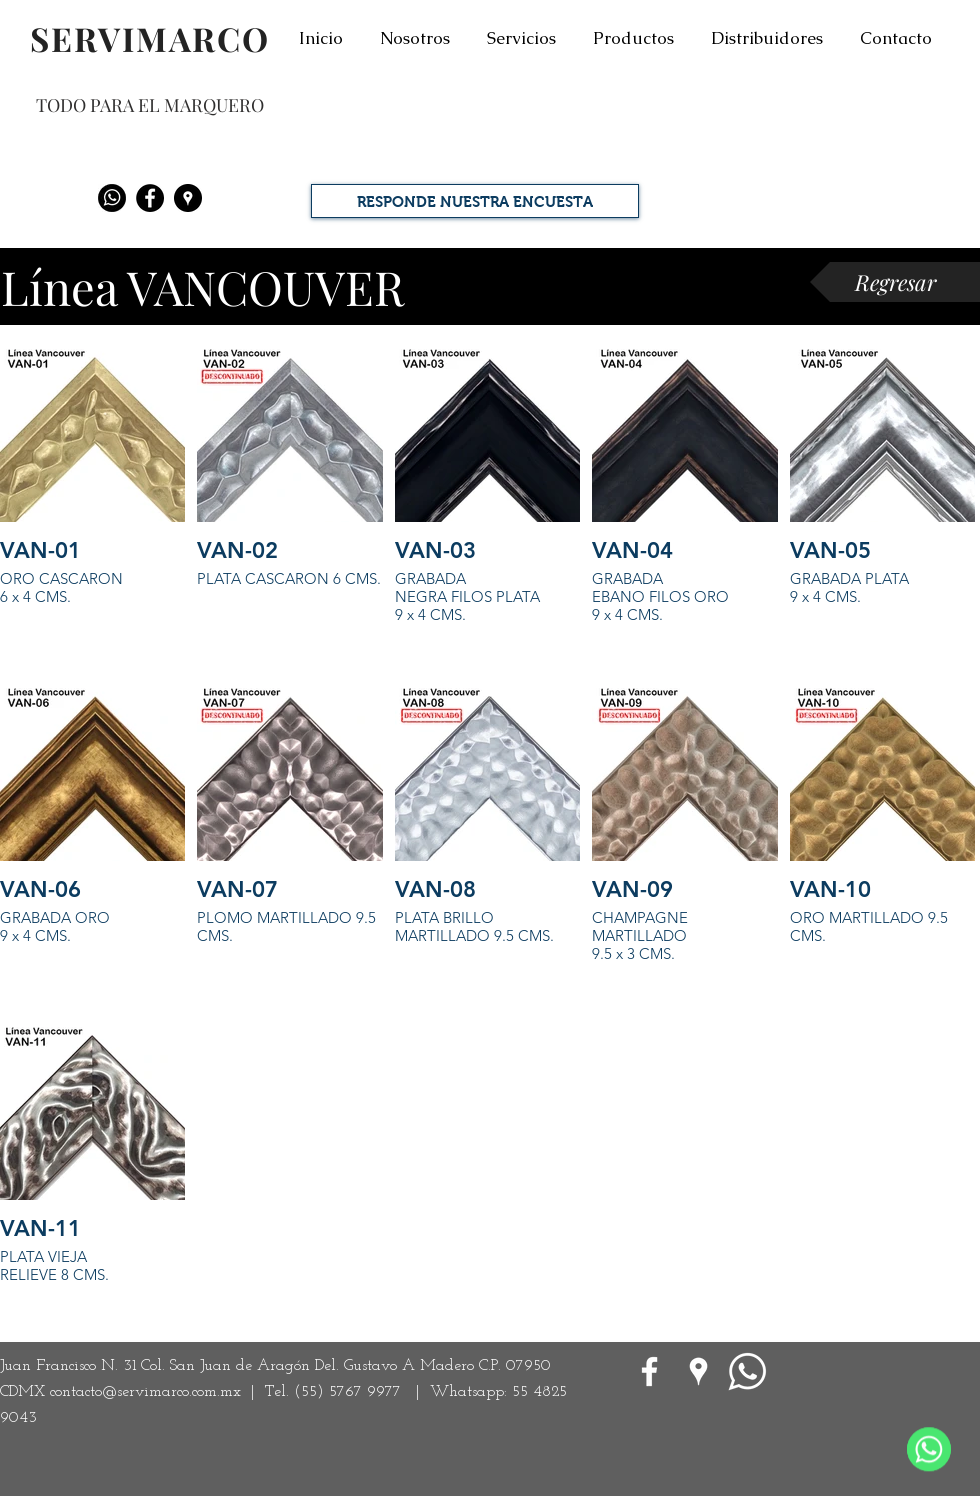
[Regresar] (895, 282)
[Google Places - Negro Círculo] (188, 198)
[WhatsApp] (747, 1371)
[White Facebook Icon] (649, 1371)
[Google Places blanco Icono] (698, 1371)
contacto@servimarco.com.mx (145, 1392)
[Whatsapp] (112, 198)
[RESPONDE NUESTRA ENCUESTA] (475, 201)
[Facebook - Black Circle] (150, 198)
